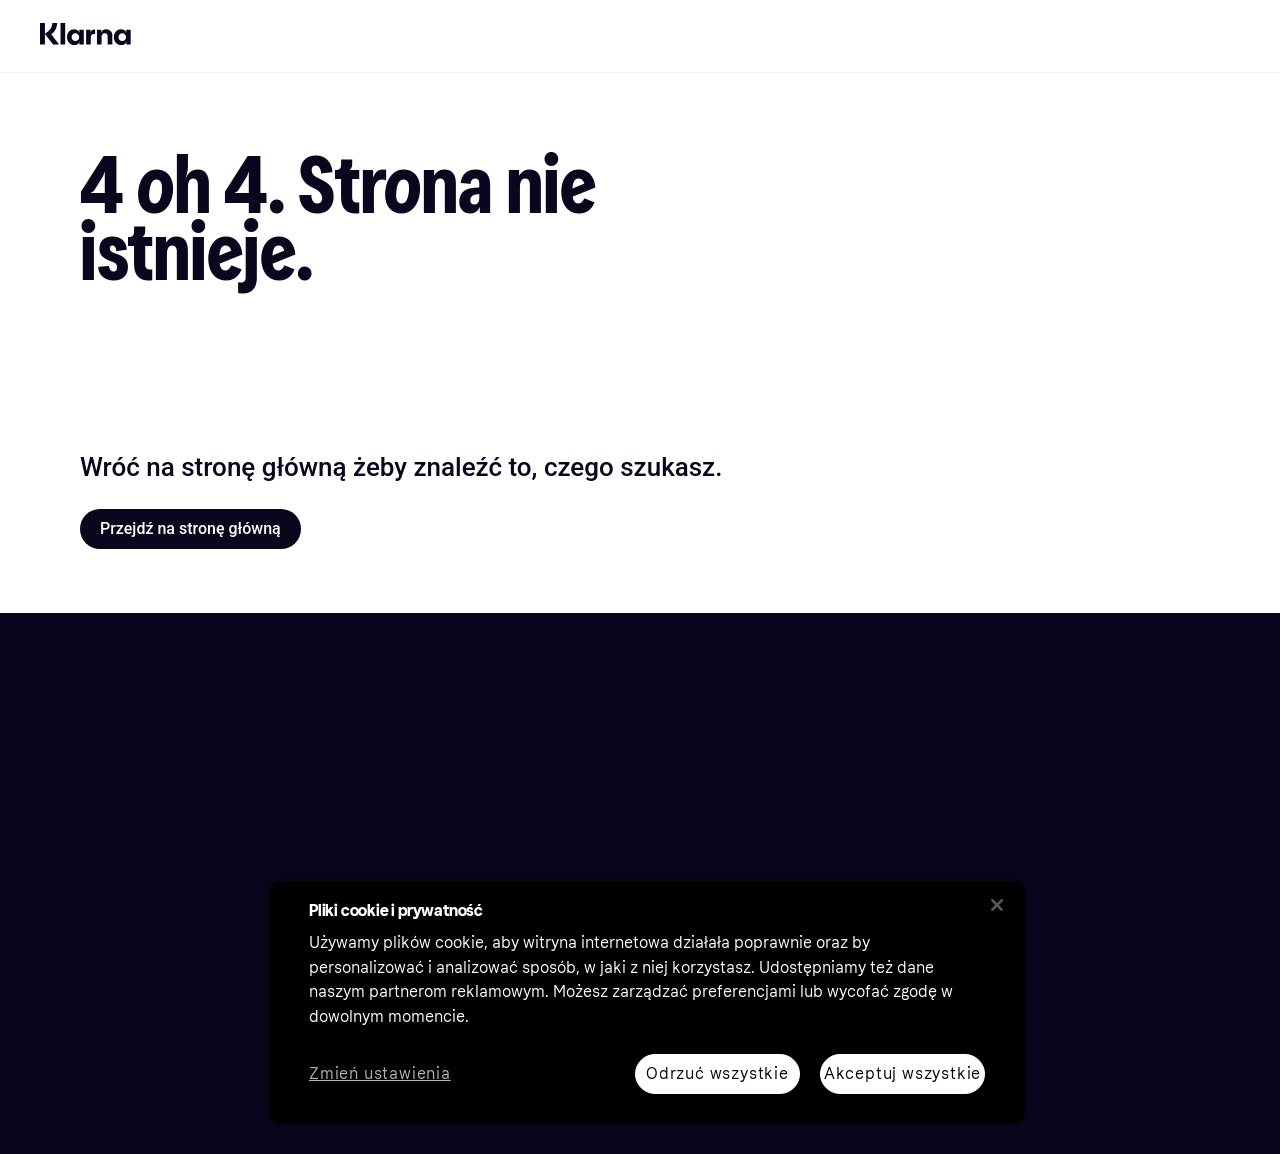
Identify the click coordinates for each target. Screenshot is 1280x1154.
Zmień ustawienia (380, 1074)
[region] (647, 1002)
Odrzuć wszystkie (717, 1073)
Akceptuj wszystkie (902, 1073)
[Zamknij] (997, 905)
